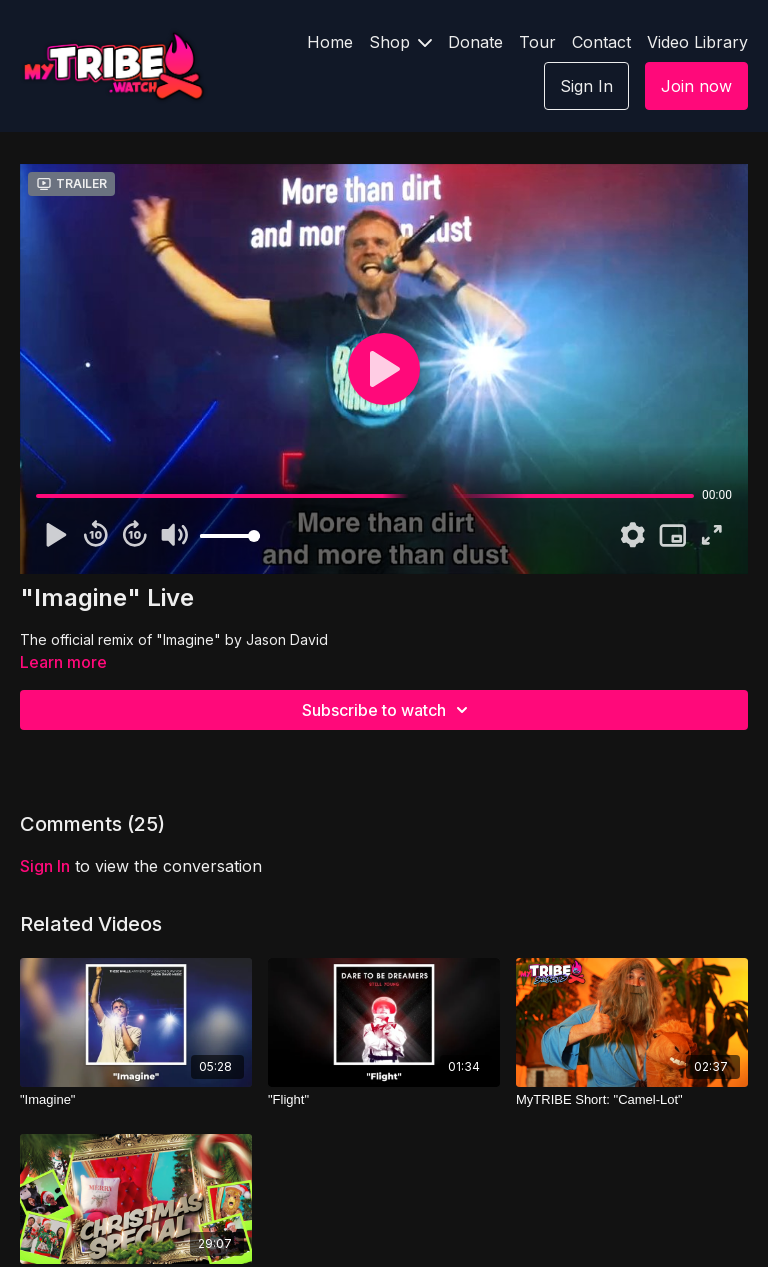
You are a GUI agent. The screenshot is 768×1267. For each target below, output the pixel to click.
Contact (601, 42)
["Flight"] (384, 1100)
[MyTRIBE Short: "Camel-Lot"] (632, 1100)
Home (330, 42)
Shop (400, 42)
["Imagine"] (136, 1100)
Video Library (697, 42)
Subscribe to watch (388, 710)
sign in (45, 866)
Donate (475, 42)
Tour (537, 42)
